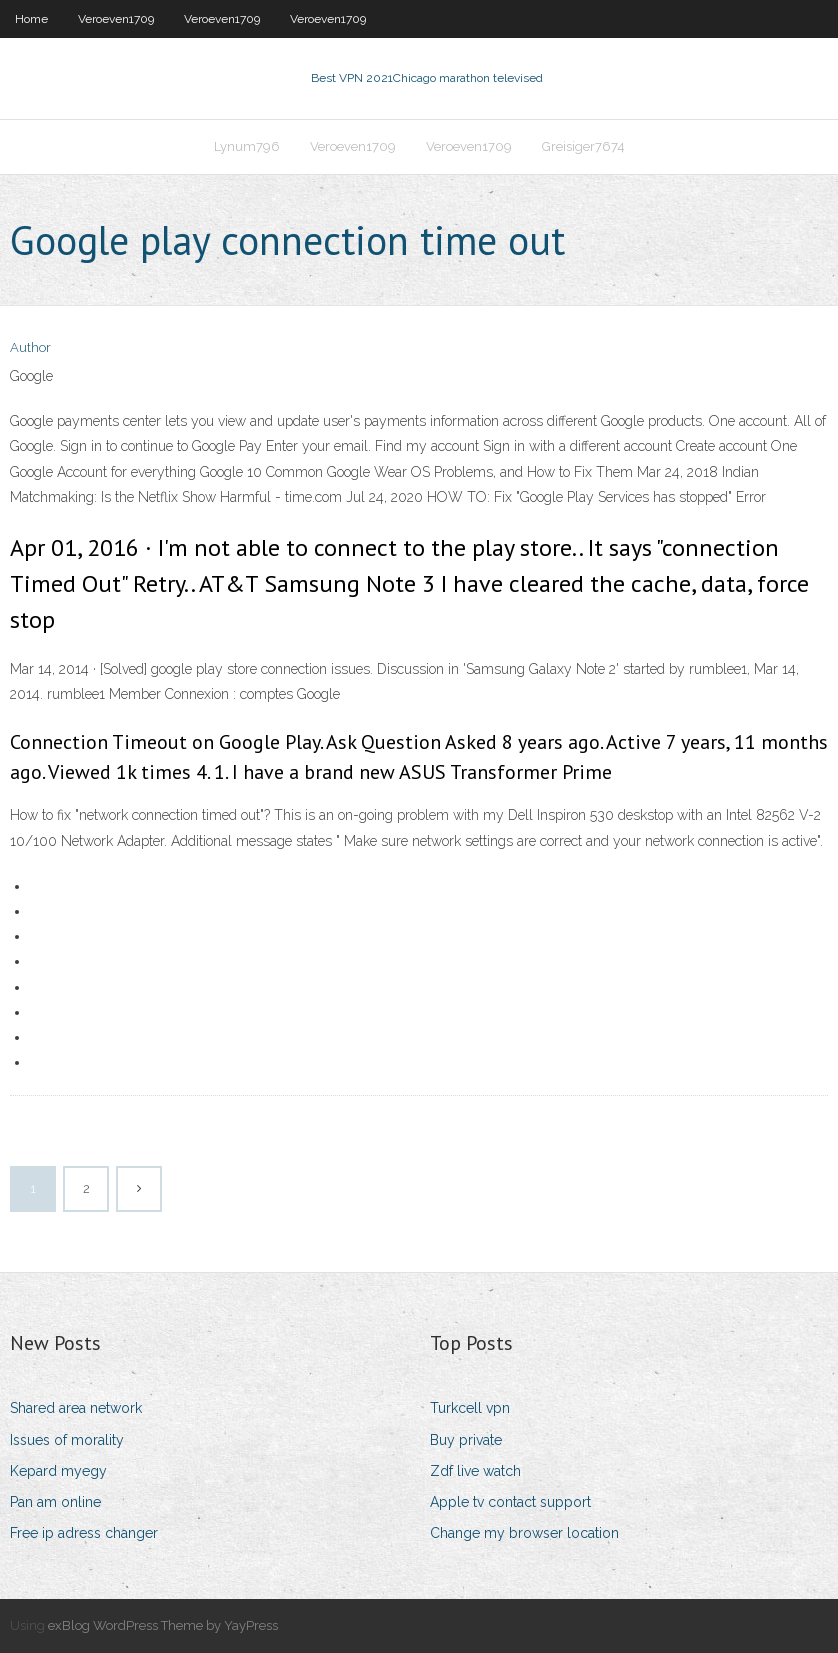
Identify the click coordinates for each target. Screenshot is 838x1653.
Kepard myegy (58, 1471)
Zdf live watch (475, 1471)
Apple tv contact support (510, 1502)
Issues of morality (67, 1440)
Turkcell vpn (470, 1408)
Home (31, 19)
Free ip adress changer (84, 1533)
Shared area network (76, 1408)
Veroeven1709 (116, 19)
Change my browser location (524, 1533)
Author (30, 347)
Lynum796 (247, 146)
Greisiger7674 (583, 146)
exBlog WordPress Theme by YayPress (163, 1625)
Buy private (466, 1440)
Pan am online (55, 1502)
